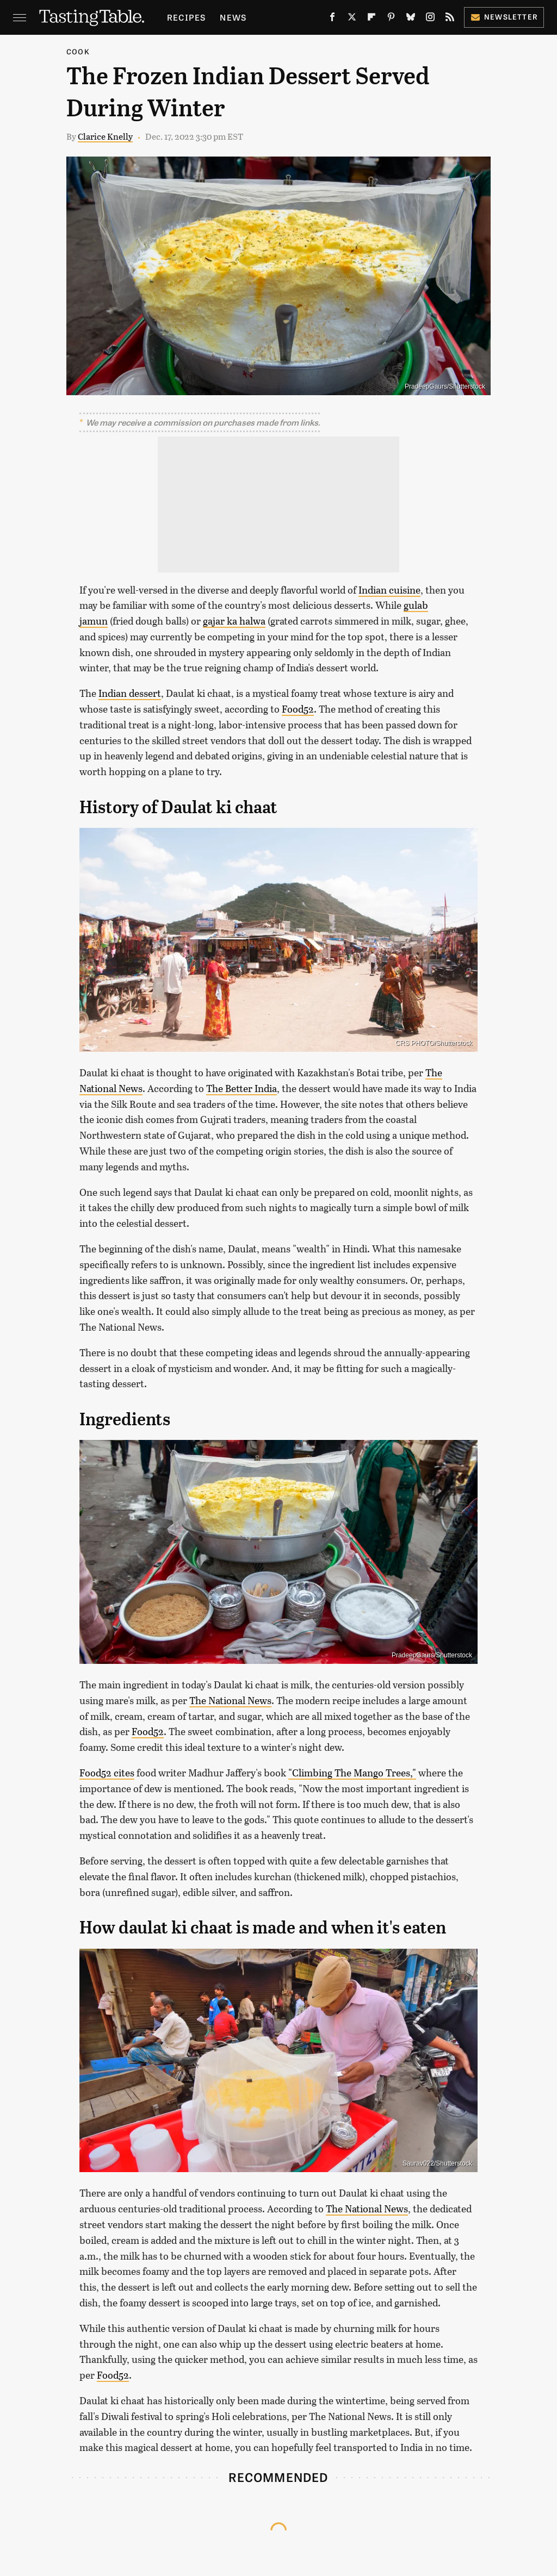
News (233, 17)
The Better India (241, 1088)
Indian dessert (129, 693)
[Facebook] (332, 19)
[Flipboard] (371, 19)
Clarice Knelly (105, 136)
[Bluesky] (410, 19)
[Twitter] (351, 19)
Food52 (298, 709)
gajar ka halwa (234, 621)
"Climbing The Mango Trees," (352, 1773)
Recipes (186, 17)
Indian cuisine (389, 590)
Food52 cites (106, 1773)
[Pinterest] (391, 19)
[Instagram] (430, 19)
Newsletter (504, 16)
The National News (230, 1700)
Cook (78, 51)
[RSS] (449, 19)
